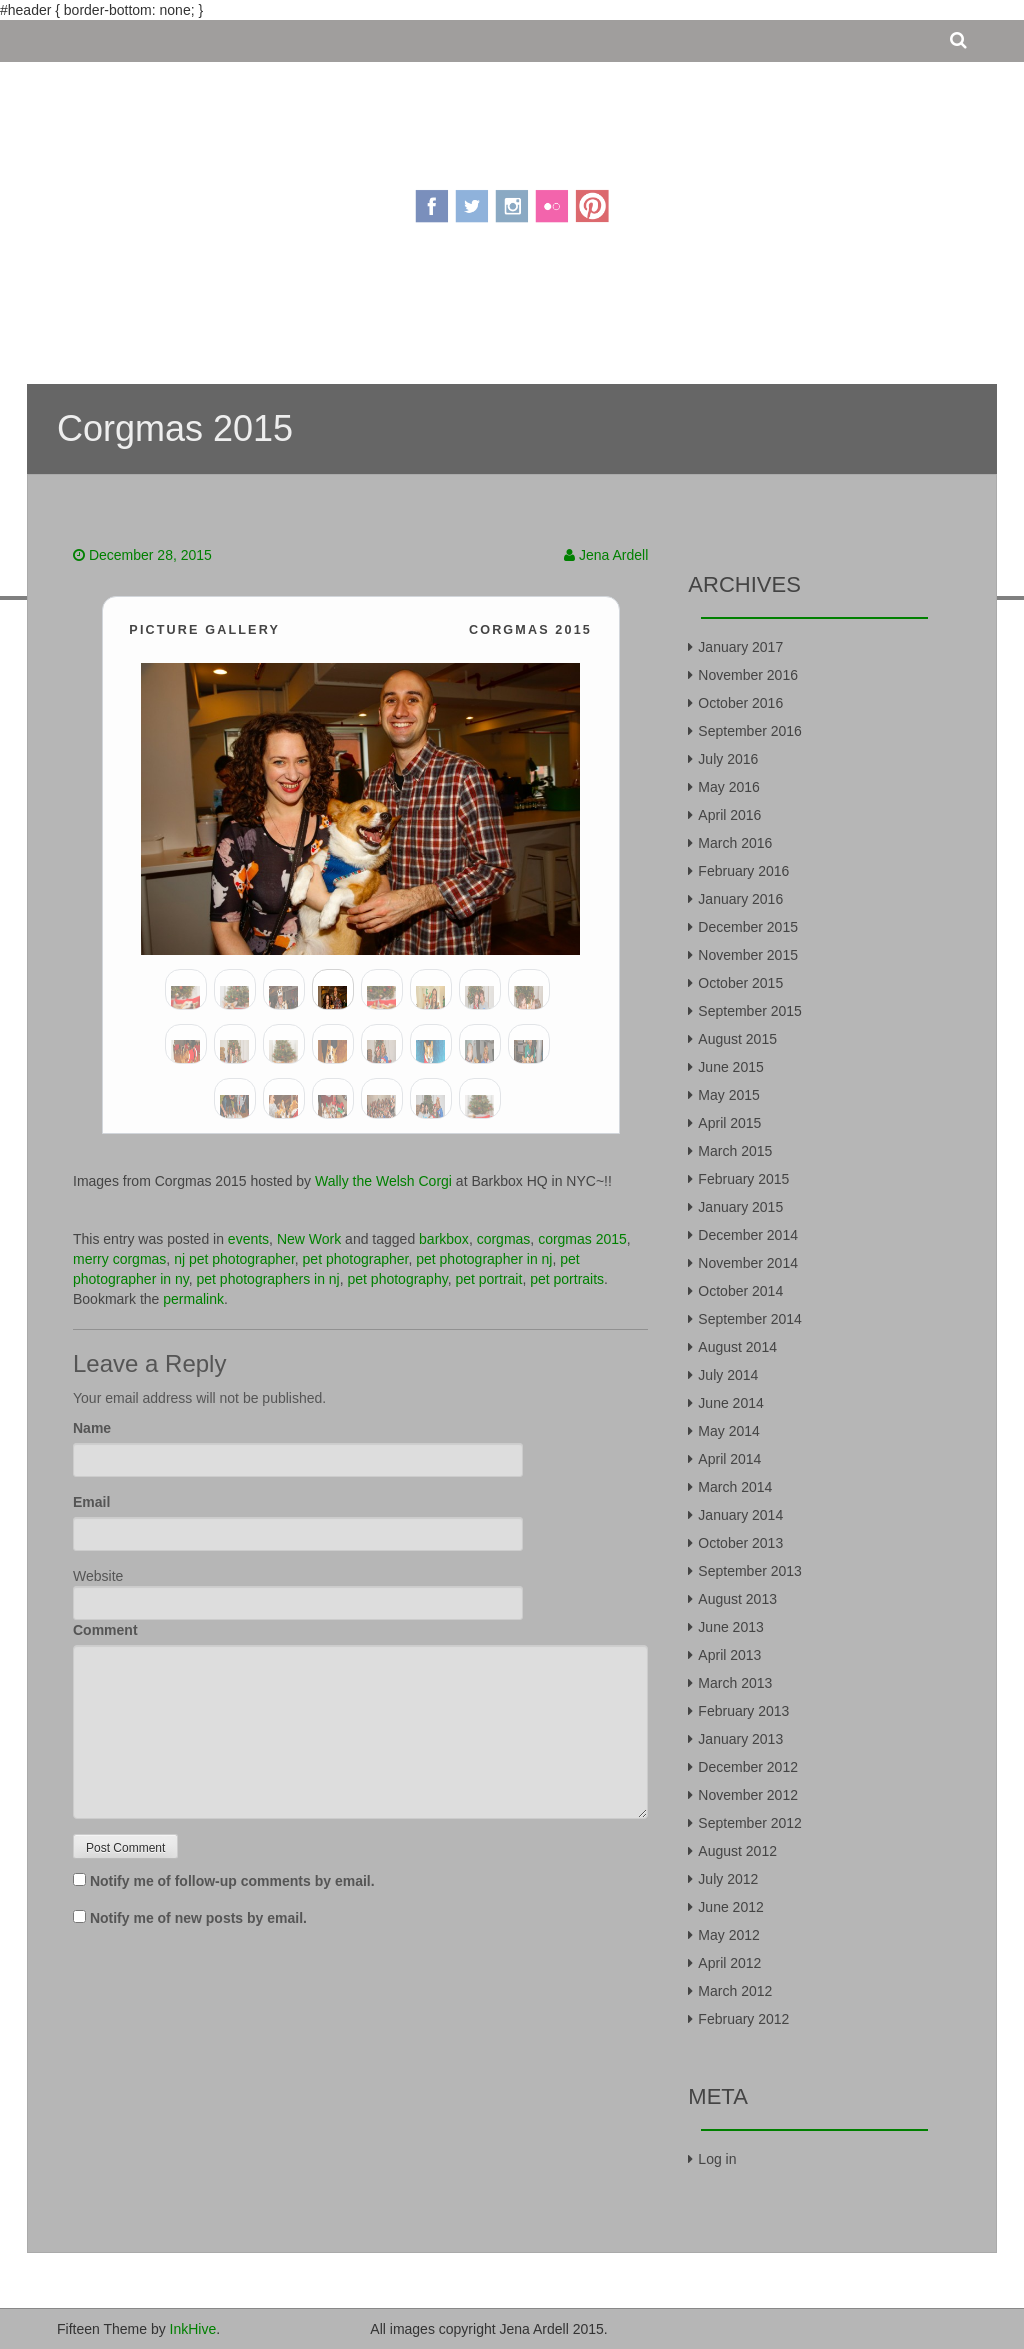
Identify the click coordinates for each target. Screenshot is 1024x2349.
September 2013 (750, 1571)
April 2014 (729, 1459)
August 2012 (737, 1851)
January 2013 (740, 1739)
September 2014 (750, 1319)
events (248, 1239)
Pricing (452, 313)
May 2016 (728, 787)
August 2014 (737, 1347)
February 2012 (743, 2019)
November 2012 (748, 1795)
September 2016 (750, 731)
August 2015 (737, 1039)
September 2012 (750, 1823)
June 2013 (730, 1627)
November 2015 (748, 955)
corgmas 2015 (582, 1239)
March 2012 (735, 1991)
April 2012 (729, 1963)
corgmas (504, 1239)
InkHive (193, 2329)
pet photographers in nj (268, 1279)
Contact (635, 313)
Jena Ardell (613, 555)
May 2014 (728, 1431)
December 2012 (748, 1767)
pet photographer (356, 1259)
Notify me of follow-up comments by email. (232, 1881)
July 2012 (728, 1879)
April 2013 (729, 1655)
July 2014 (728, 1375)
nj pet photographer (234, 1259)
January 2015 (740, 1207)
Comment (105, 1630)
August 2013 (737, 1599)
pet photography (398, 1279)
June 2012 (730, 1907)
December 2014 (748, 1235)
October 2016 (740, 703)
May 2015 (728, 1095)
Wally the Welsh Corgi (383, 1181)
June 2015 (730, 1067)
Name (92, 1428)
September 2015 (750, 1011)
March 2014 (735, 1487)
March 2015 (735, 1151)
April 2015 (729, 1123)
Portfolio (542, 313)
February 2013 (743, 1711)
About (379, 313)
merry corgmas (119, 1259)
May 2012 (728, 1935)
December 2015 (748, 927)
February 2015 (743, 1179)
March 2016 (735, 843)
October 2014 (740, 1291)
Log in (717, 2159)
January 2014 (740, 1515)
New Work (309, 1239)
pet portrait (488, 1279)
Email (91, 1502)
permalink (193, 1299)
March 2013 (735, 1683)
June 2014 (730, 1403)
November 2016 (748, 675)
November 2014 (748, 1263)
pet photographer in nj (484, 1259)
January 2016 (740, 899)
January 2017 (740, 647)
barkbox (444, 1239)
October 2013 (740, 1543)
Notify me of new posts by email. (198, 1918)
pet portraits (567, 1279)
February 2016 (743, 871)
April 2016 (729, 815)
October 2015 (740, 983)
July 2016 (728, 759)
